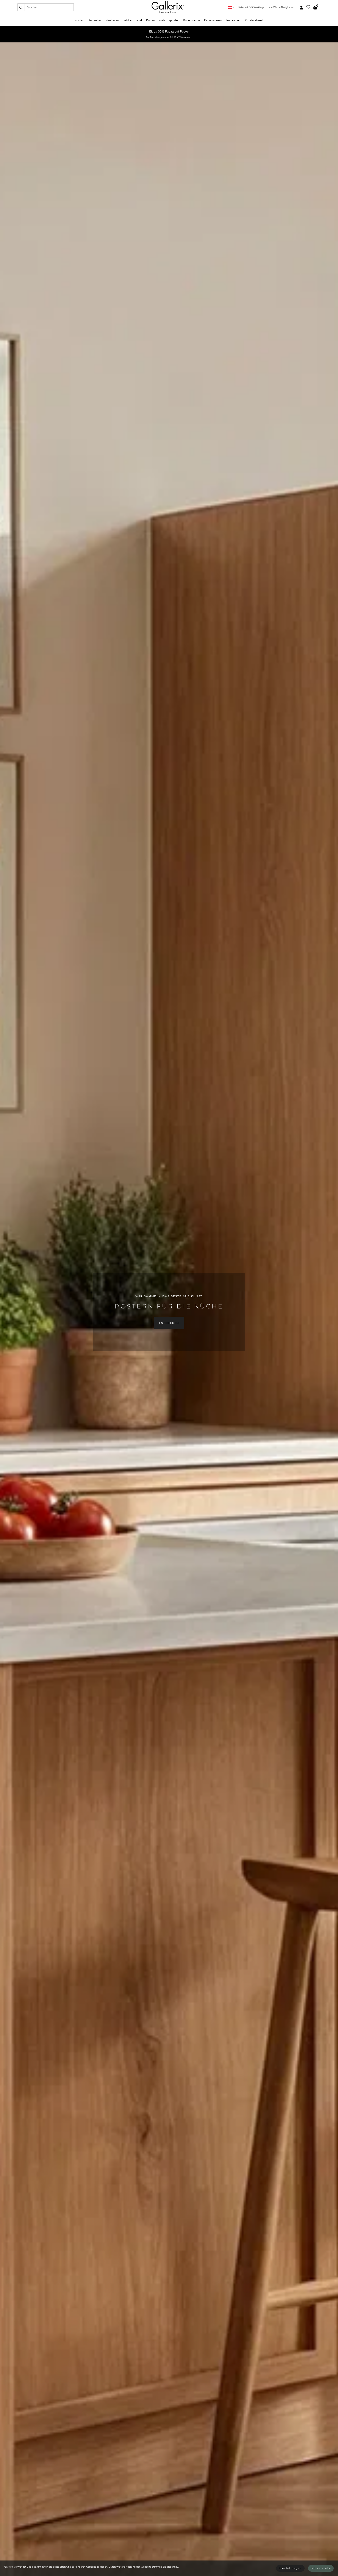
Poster (79, 20)
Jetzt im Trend (132, 20)
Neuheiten (112, 20)
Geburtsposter (169, 20)
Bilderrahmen (213, 20)
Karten (150, 20)
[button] (21, 7)
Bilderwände (191, 20)
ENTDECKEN (169, 1323)
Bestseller (94, 20)
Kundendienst (254, 20)
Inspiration (233, 20)
